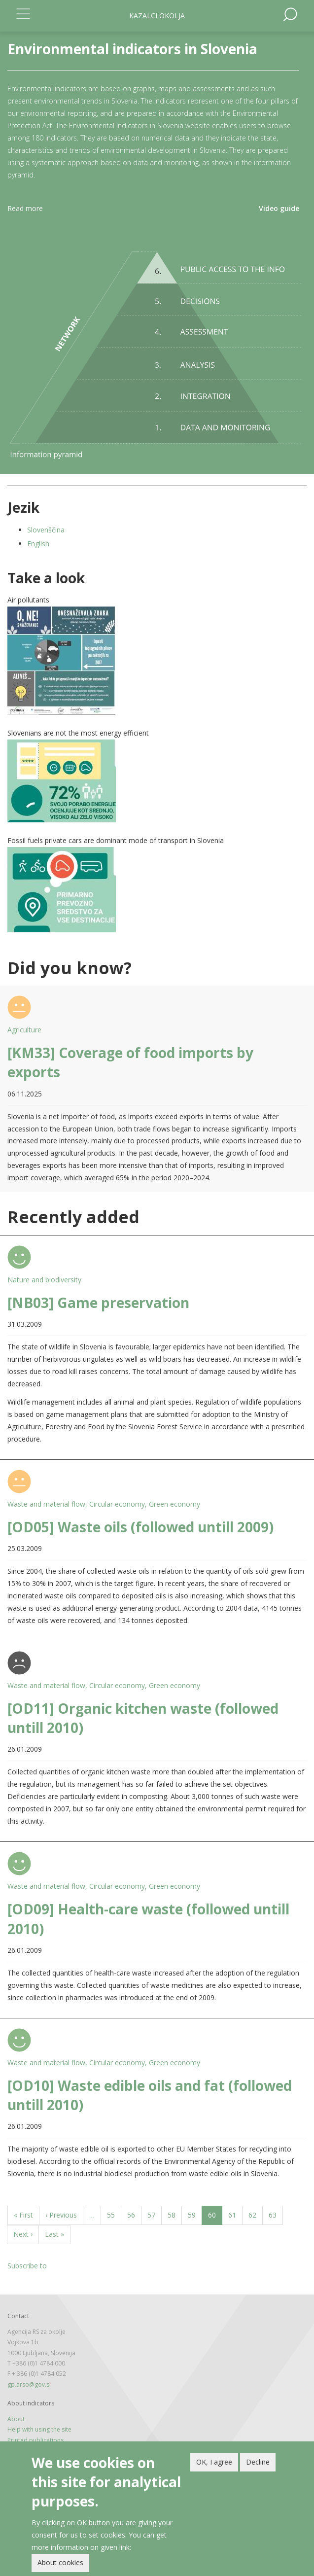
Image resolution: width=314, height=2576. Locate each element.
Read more (25, 208)
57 (154, 2214)
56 (134, 2214)
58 (175, 2214)
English (38, 543)
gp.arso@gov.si (29, 2384)
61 (235, 2214)
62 (255, 2214)
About (16, 2419)
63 (276, 2214)
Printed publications (35, 2440)
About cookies (60, 2562)
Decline (258, 2462)
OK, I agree (214, 2462)
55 (114, 2214)
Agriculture (24, 1029)
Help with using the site (39, 2429)
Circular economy (117, 1504)
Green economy (174, 1504)
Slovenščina (46, 529)
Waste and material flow (46, 1504)
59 (195, 2214)
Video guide (279, 208)
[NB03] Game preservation (98, 1302)
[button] (157, 660)
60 (215, 2217)
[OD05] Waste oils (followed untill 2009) (140, 1526)
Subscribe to (27, 2265)
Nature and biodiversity (44, 1279)
